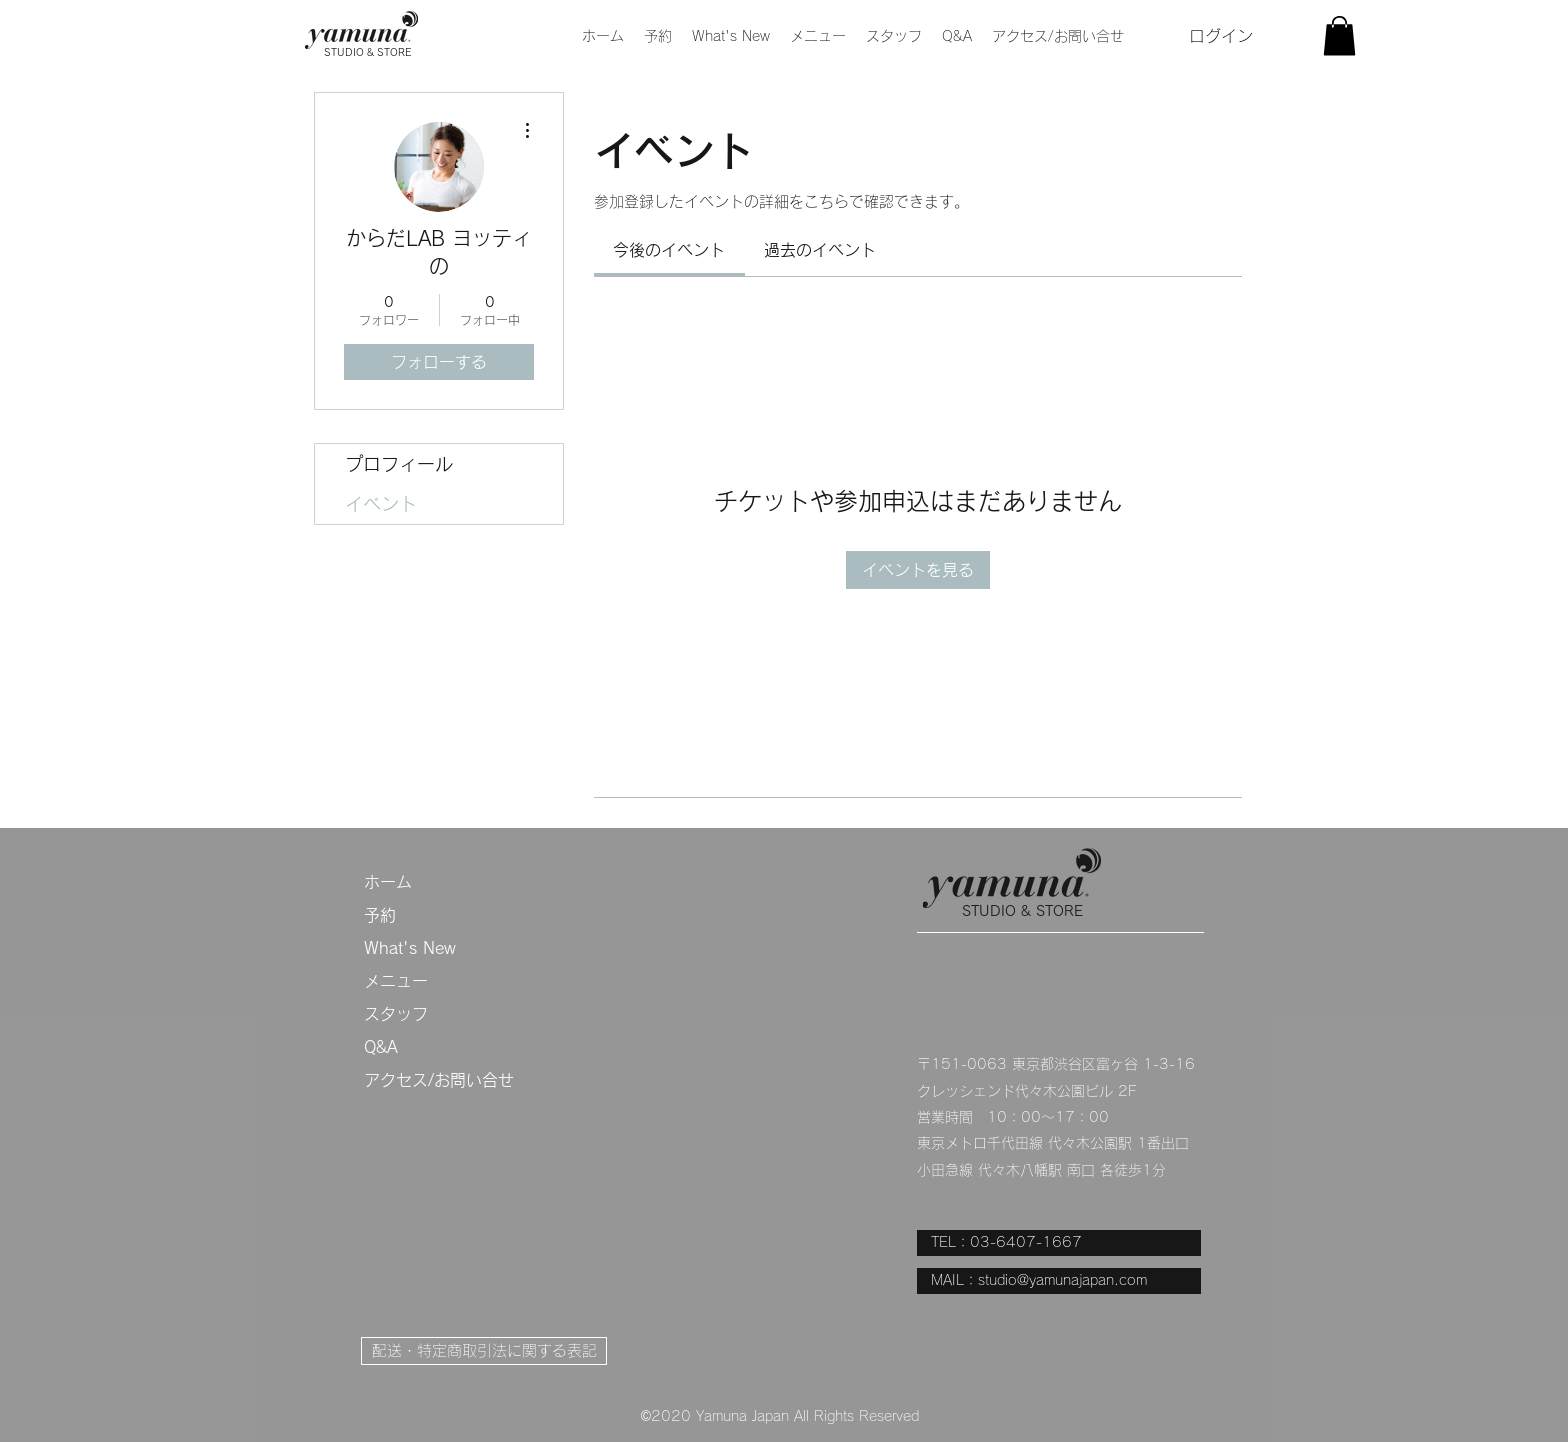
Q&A (381, 1047)
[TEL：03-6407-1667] (1059, 1243)
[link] (669, 250)
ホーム (388, 882)
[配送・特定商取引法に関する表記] (484, 1351)
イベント (381, 504)
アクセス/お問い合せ (439, 1080)
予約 (380, 915)
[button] (818, 36)
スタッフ (396, 1014)
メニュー (396, 981)
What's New (410, 948)
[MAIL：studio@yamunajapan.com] (1059, 1281)
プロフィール (399, 464)
